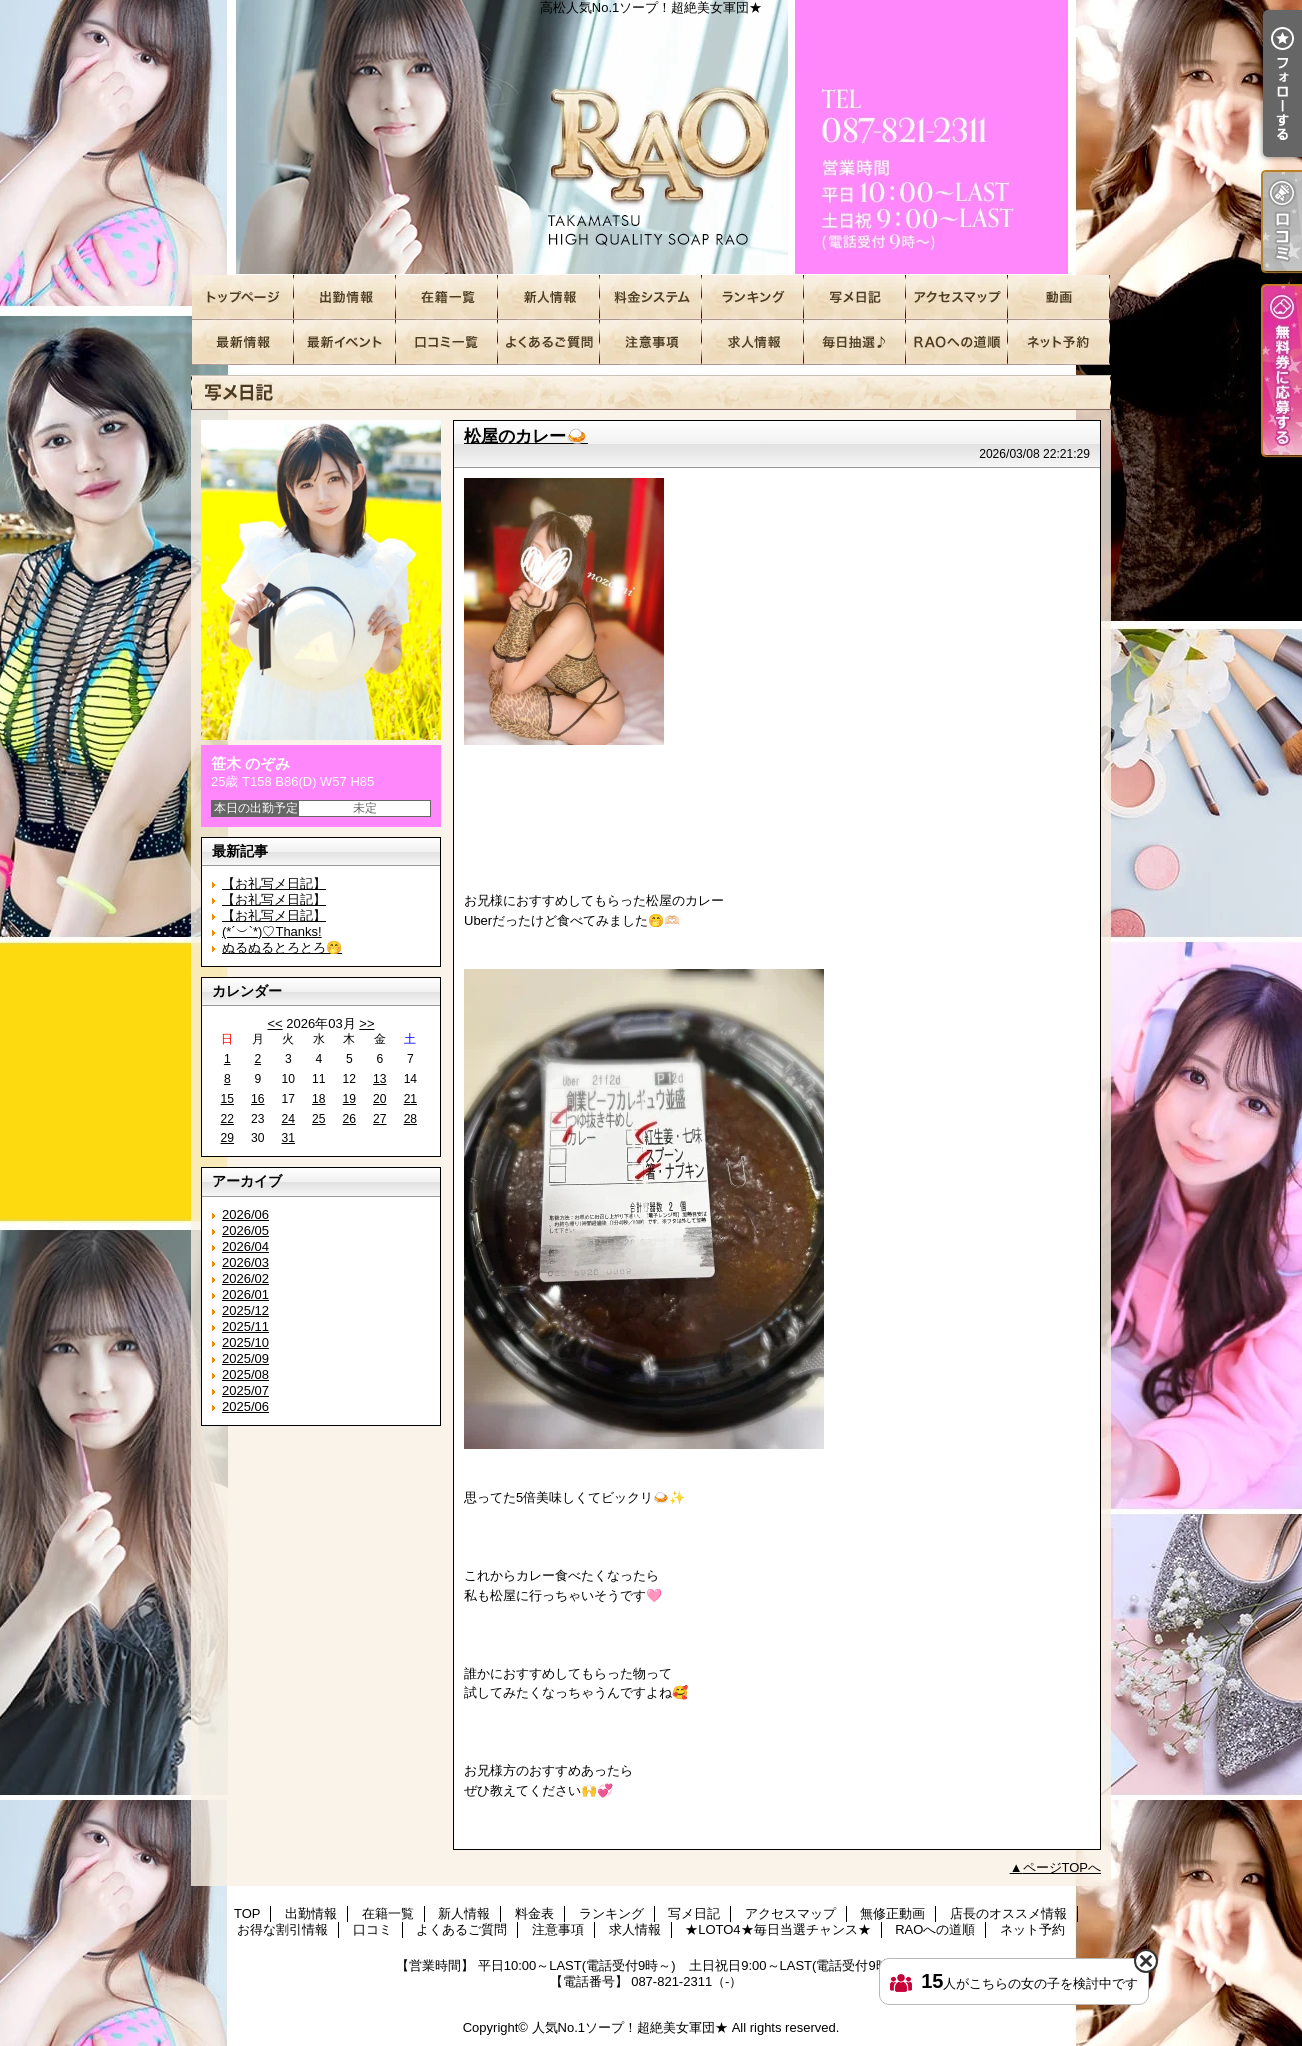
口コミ (447, 342)
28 (410, 1119)
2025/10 (245, 1342)
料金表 (651, 297)
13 (379, 1079)
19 (349, 1099)
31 (288, 1138)
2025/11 (245, 1326)
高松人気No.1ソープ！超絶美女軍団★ (651, 137)
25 (318, 1119)
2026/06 (245, 1214)
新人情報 (549, 297)
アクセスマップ (957, 297)
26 (349, 1119)
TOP (243, 297)
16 (257, 1099)
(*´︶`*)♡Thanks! (272, 931)
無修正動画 (1059, 297)
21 (410, 1099)
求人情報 (753, 342)
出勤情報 (345, 297)
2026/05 (245, 1230)
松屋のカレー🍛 (526, 436)
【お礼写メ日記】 (274, 883)
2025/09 (245, 1358)
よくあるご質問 (549, 342)
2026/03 (245, 1262)
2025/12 (245, 1310)
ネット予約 (1059, 342)
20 (379, 1099)
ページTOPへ (1062, 1867)
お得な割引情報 (345, 342)
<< (274, 1023)
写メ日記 (855, 297)
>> (366, 1023)
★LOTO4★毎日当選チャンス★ (855, 342)
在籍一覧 (447, 297)
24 (288, 1119)
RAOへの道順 (957, 342)
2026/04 (245, 1246)
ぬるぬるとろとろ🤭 (282, 947)
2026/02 (245, 1278)
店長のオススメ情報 (243, 342)
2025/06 (245, 1406)
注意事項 (651, 342)
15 (227, 1099)
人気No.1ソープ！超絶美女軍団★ (630, 2027)
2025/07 (245, 1390)
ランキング (753, 297)
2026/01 (245, 1294)
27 (379, 1119)
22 (227, 1119)
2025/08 (245, 1374)
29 (227, 1138)
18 (318, 1099)
